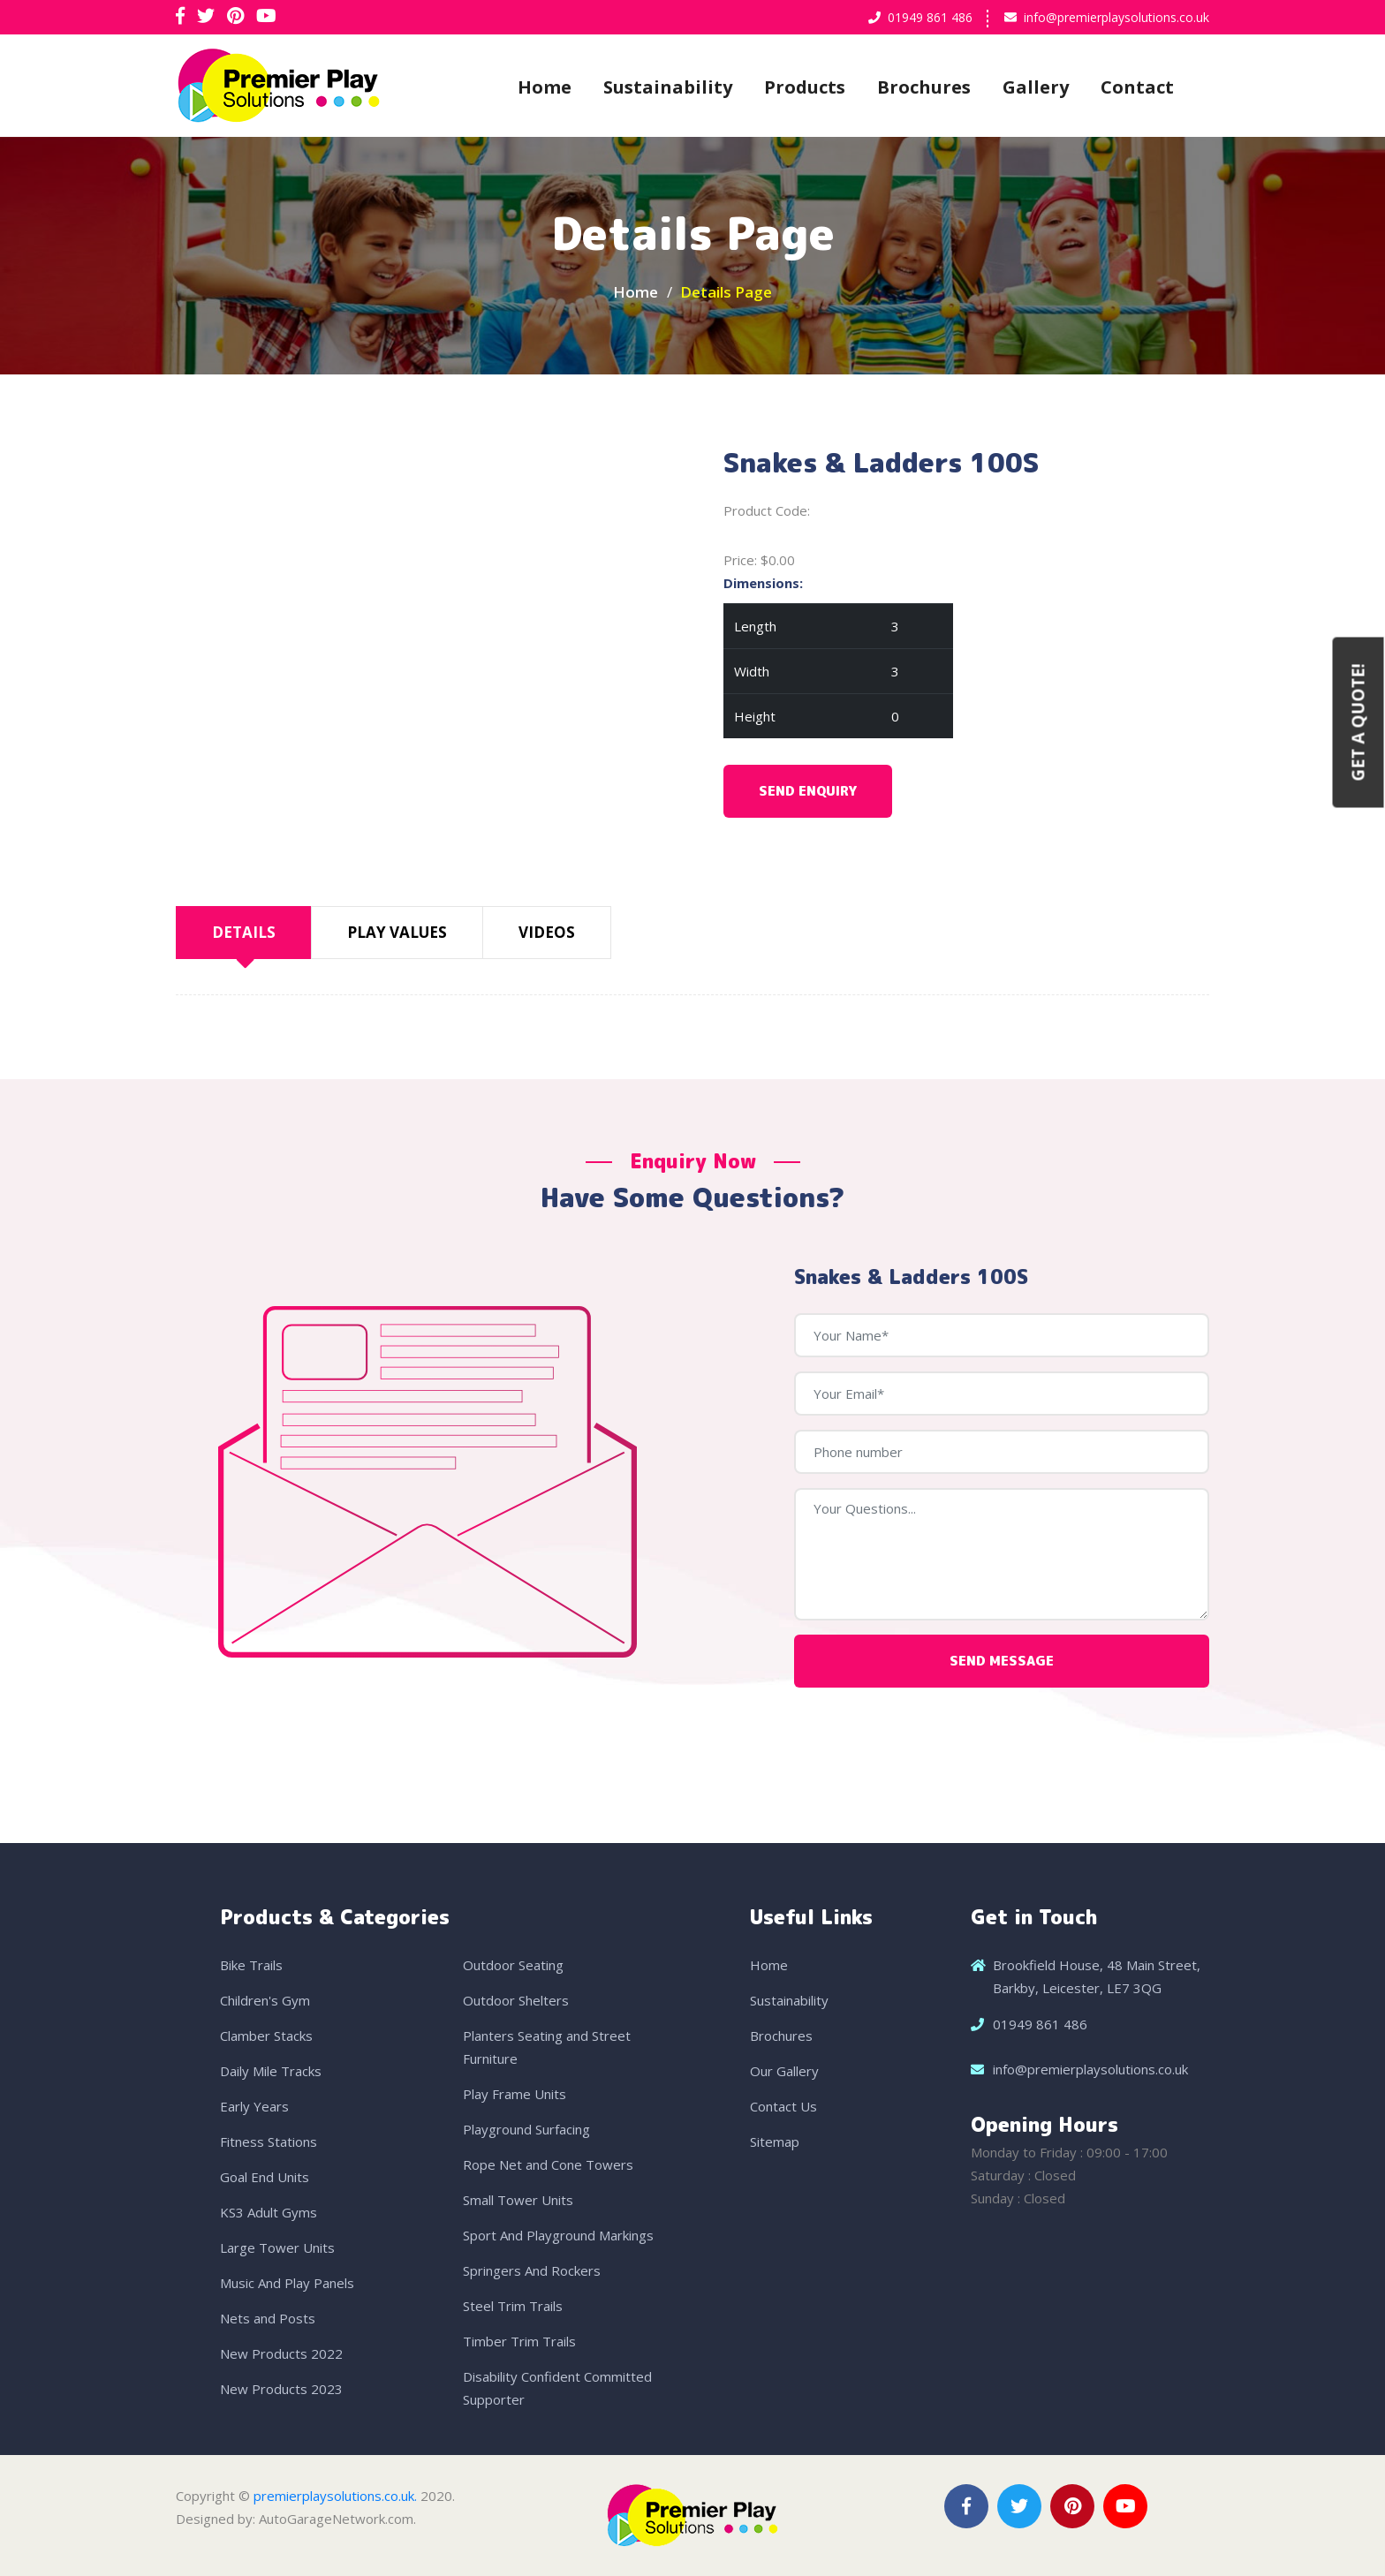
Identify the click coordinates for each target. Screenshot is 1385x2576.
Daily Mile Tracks (271, 2071)
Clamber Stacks (266, 2035)
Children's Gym (265, 2000)
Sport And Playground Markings (558, 2235)
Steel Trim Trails (513, 2306)
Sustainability (667, 87)
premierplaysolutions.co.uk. (335, 2495)
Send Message (1002, 1660)
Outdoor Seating (513, 1965)
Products (804, 87)
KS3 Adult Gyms (268, 2212)
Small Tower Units (518, 2200)
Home (544, 87)
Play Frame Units (514, 2094)
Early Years (254, 2106)
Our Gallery (784, 2071)
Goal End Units (264, 2177)
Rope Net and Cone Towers (548, 2164)
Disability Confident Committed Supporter (557, 2388)
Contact (1137, 87)
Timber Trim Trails (519, 2341)
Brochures (924, 87)
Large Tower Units (277, 2247)
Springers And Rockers (532, 2270)
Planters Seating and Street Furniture (547, 2047)
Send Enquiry (808, 791)
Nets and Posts (267, 2318)
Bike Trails (251, 1965)
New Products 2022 (281, 2353)
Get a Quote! (1358, 722)
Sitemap (774, 2141)
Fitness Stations (268, 2141)
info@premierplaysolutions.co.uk (1116, 17)
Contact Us (783, 2106)
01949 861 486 (930, 17)
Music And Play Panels (287, 2283)
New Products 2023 (281, 2389)
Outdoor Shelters (516, 2000)
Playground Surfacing (526, 2129)
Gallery (1036, 87)
